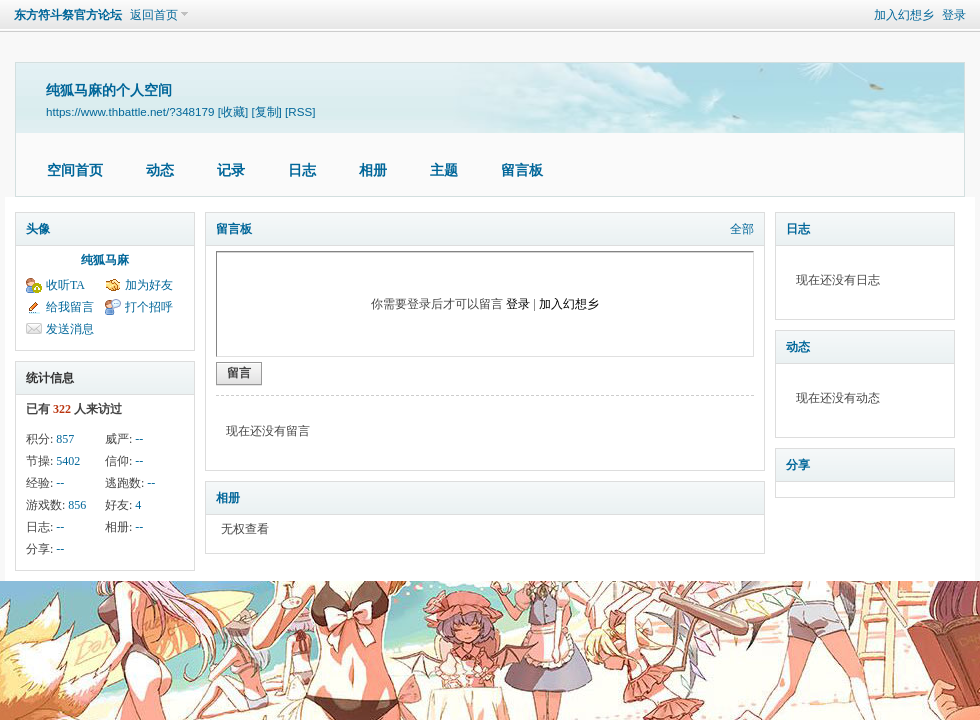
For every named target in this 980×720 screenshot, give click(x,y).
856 (77, 505)
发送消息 (70, 329)
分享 (798, 465)
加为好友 (149, 285)
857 (65, 439)
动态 (160, 170)
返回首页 (154, 15)
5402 (68, 461)
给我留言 (70, 307)
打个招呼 (149, 307)
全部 (742, 229)
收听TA (65, 285)
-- (139, 439)
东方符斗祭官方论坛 (68, 15)
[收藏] (233, 111)
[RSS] (300, 111)
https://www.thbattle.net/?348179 (130, 111)
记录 (231, 170)
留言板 (522, 170)
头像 (38, 229)
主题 (444, 170)
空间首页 (75, 170)
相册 (373, 170)
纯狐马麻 (105, 260)
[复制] (266, 111)
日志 (302, 170)
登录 (954, 15)
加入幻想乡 (904, 15)
